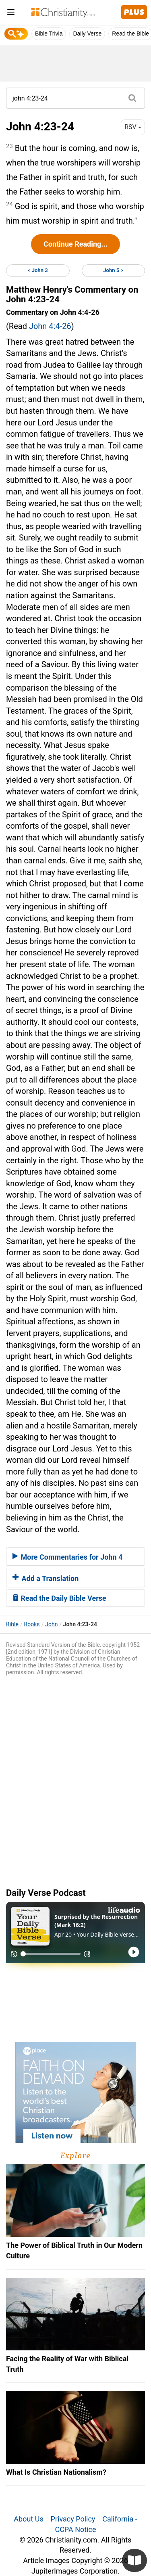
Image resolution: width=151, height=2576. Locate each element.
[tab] (75, 1556)
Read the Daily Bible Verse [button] (59, 1598)
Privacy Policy (73, 2519)
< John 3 (38, 270)
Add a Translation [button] (45, 1578)
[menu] (11, 13)
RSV (132, 127)
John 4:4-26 (50, 326)
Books (32, 1624)
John (51, 1624)
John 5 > (113, 270)
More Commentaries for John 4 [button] (67, 1557)
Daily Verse (87, 33)
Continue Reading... (75, 244)
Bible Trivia (48, 33)
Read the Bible (130, 33)
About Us (28, 2519)
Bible (12, 1624)
